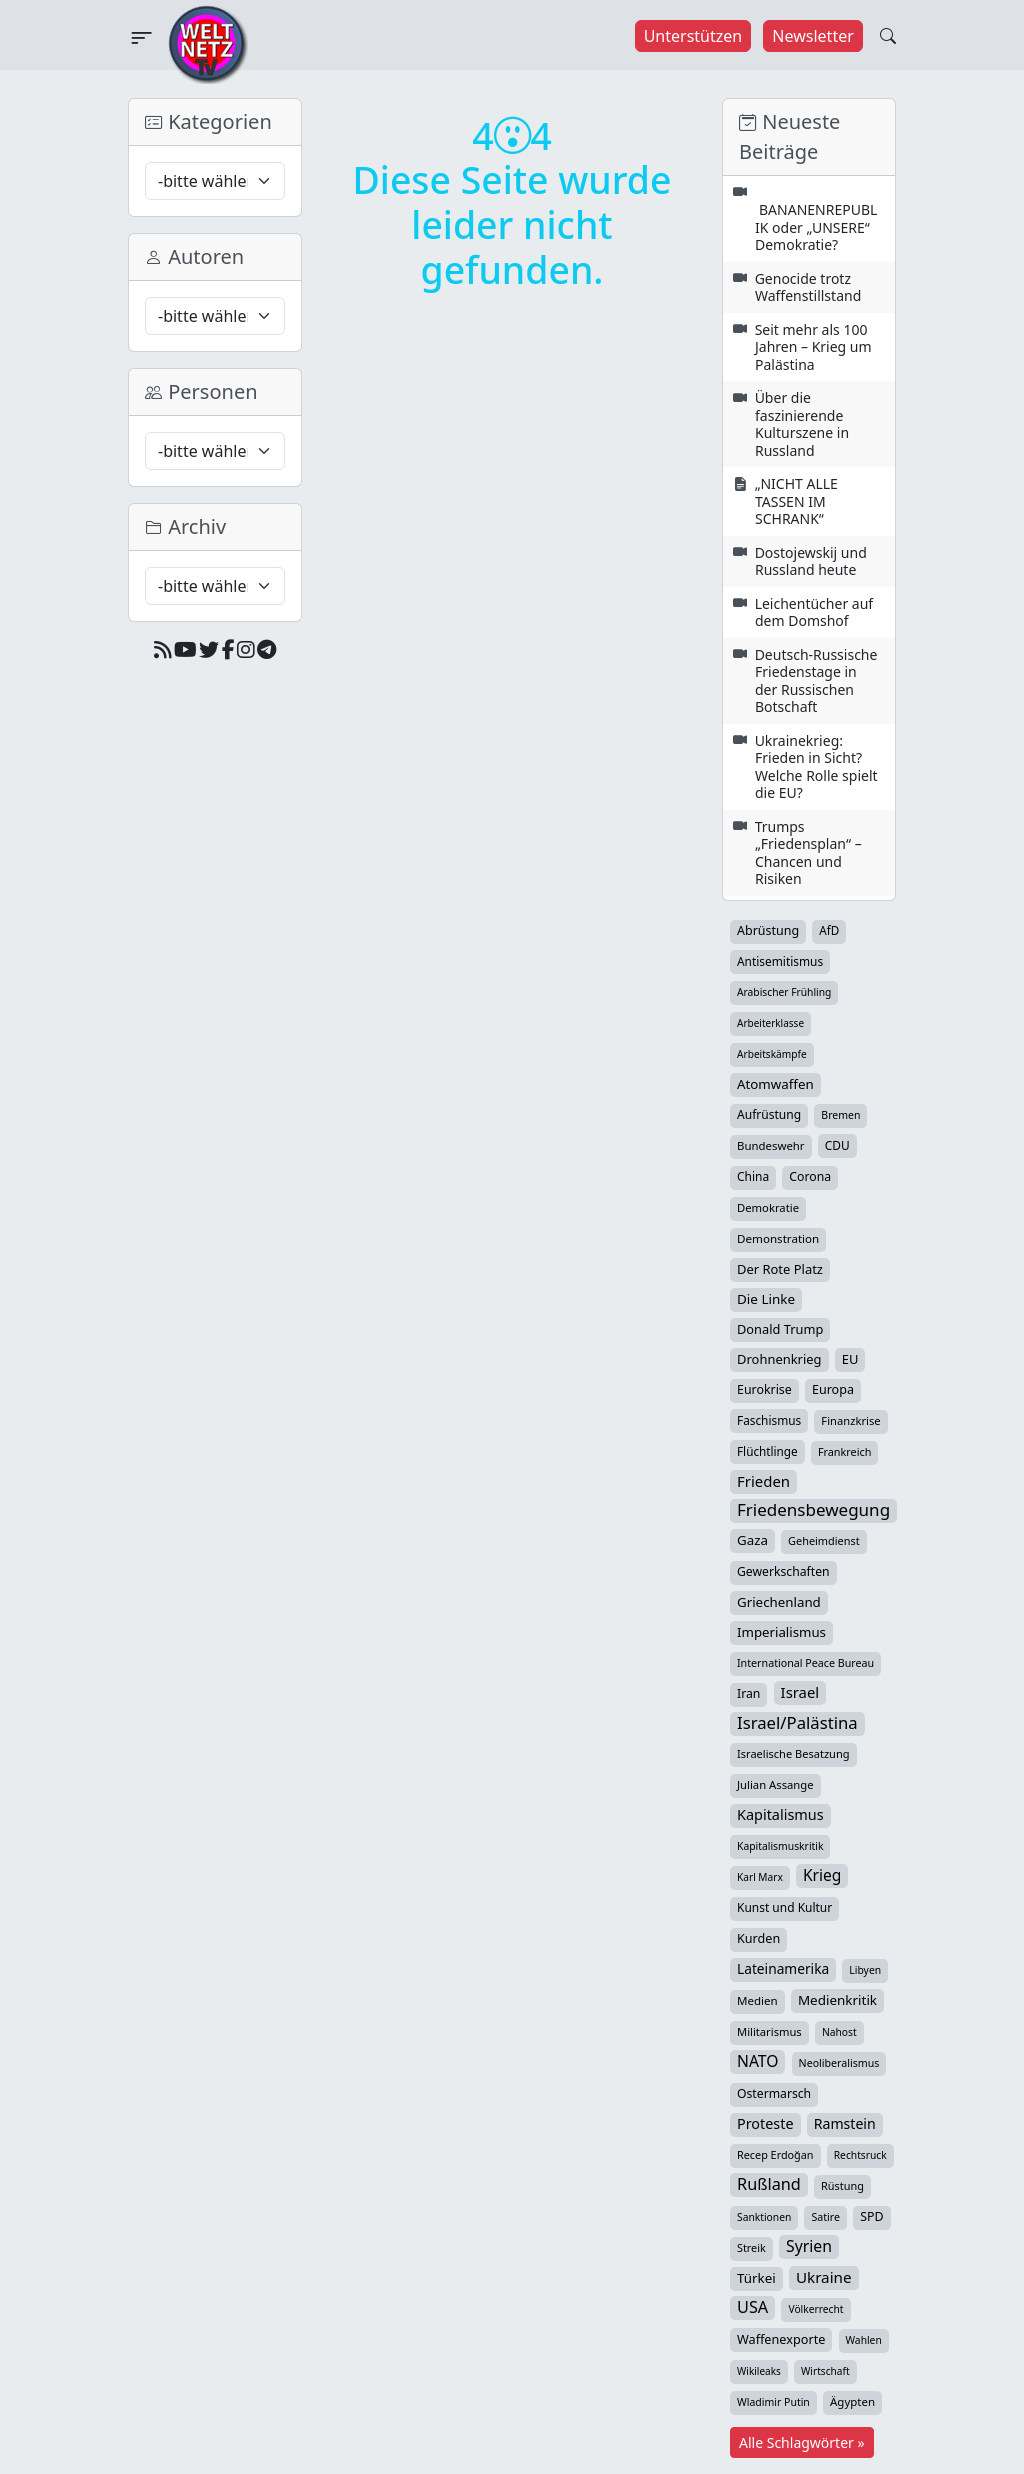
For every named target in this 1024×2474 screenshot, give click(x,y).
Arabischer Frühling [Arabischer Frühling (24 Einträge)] (784, 992)
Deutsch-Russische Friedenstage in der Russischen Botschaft (816, 681)
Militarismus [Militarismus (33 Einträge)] (769, 2031)
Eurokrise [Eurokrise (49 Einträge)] (764, 1389)
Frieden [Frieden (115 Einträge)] (763, 1481)
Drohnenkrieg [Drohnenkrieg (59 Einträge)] (779, 1359)
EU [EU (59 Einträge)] (850, 1359)
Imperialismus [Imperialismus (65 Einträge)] (781, 1632)
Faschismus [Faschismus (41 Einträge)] (769, 1420)
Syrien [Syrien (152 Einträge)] (809, 2246)
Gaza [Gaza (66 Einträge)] (752, 1540)
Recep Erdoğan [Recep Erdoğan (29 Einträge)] (775, 2154)
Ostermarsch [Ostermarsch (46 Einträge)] (774, 2093)
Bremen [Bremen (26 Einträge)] (840, 1115)
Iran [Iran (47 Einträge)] (748, 1693)
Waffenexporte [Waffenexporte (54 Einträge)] (781, 2339)
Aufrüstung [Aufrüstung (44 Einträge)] (769, 1114)
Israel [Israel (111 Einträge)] (800, 1692)
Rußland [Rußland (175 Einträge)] (769, 2184)
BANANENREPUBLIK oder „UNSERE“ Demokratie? (816, 227)
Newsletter (812, 36)
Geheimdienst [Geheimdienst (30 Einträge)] (824, 1540)
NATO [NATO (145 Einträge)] (757, 2061)
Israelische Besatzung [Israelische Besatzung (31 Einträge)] (793, 1753)
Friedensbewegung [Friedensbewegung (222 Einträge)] (813, 1510)
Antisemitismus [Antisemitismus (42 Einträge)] (780, 961)
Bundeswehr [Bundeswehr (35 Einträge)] (771, 1145)
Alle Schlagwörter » (802, 2442)
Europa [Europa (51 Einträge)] (833, 1389)
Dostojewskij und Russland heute (811, 561)
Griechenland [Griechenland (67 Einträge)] (779, 1602)
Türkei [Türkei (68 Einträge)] (756, 2278)
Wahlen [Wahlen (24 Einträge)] (864, 2340)
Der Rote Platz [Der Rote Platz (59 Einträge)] (780, 1269)
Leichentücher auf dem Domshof (814, 612)
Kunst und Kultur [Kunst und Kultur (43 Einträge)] (784, 1907)
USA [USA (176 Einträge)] (752, 2307)
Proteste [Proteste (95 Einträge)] (765, 2123)
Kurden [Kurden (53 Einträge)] (758, 1938)
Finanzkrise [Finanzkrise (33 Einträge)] (850, 1420)
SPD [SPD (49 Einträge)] (871, 2216)
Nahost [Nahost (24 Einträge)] (839, 2032)
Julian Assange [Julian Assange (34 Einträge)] (775, 1784)
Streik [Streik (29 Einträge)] (751, 2247)
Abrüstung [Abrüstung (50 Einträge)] (768, 930)
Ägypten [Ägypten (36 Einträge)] (852, 2401)
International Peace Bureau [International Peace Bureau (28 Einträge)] (805, 1663)
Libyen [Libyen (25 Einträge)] (865, 1970)
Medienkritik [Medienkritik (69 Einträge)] (837, 2000)
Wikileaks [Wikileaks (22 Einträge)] (759, 2371)
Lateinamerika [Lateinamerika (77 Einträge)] (783, 1968)
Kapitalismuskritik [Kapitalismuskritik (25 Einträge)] (780, 1846)
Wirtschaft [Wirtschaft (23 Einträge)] (825, 2371)
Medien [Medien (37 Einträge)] (757, 2000)
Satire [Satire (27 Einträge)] (825, 2217)
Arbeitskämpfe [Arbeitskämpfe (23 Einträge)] (772, 1054)
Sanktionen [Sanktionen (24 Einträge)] (764, 2217)
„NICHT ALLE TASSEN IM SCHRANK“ (796, 501)
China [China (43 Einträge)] (753, 1176)
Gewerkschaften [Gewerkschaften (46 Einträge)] (783, 1571)
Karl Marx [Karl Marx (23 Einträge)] (760, 1877)
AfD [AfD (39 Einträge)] (829, 930)
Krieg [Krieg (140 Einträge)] (822, 1875)
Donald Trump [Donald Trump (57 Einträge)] (780, 1329)
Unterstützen (693, 36)
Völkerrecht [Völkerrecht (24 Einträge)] (815, 2309)
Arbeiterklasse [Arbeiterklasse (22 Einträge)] (770, 1023)
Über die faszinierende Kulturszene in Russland (802, 424)
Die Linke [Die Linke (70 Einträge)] (766, 1299)
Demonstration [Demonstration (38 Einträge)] (778, 1238)
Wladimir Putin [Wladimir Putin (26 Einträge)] (773, 2402)
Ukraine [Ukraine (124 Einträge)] (824, 2277)
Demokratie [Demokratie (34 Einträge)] (768, 1207)
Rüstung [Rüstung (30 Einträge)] (842, 2185)
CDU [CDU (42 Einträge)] (837, 1145)
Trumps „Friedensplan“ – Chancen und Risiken (808, 853)
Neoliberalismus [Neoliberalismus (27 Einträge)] (839, 2063)
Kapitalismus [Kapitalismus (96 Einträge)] (780, 1814)
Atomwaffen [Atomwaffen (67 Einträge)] (775, 1084)
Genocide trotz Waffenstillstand (808, 287)
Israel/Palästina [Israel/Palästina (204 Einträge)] (797, 1723)
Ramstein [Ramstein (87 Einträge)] (845, 2123)
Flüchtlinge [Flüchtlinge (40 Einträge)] (767, 1451)
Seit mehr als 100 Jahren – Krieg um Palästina (813, 347)
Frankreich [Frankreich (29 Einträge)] (844, 1451)
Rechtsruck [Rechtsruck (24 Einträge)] (860, 2155)
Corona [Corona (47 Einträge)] (810, 1176)
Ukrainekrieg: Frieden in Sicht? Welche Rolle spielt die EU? (816, 767)
